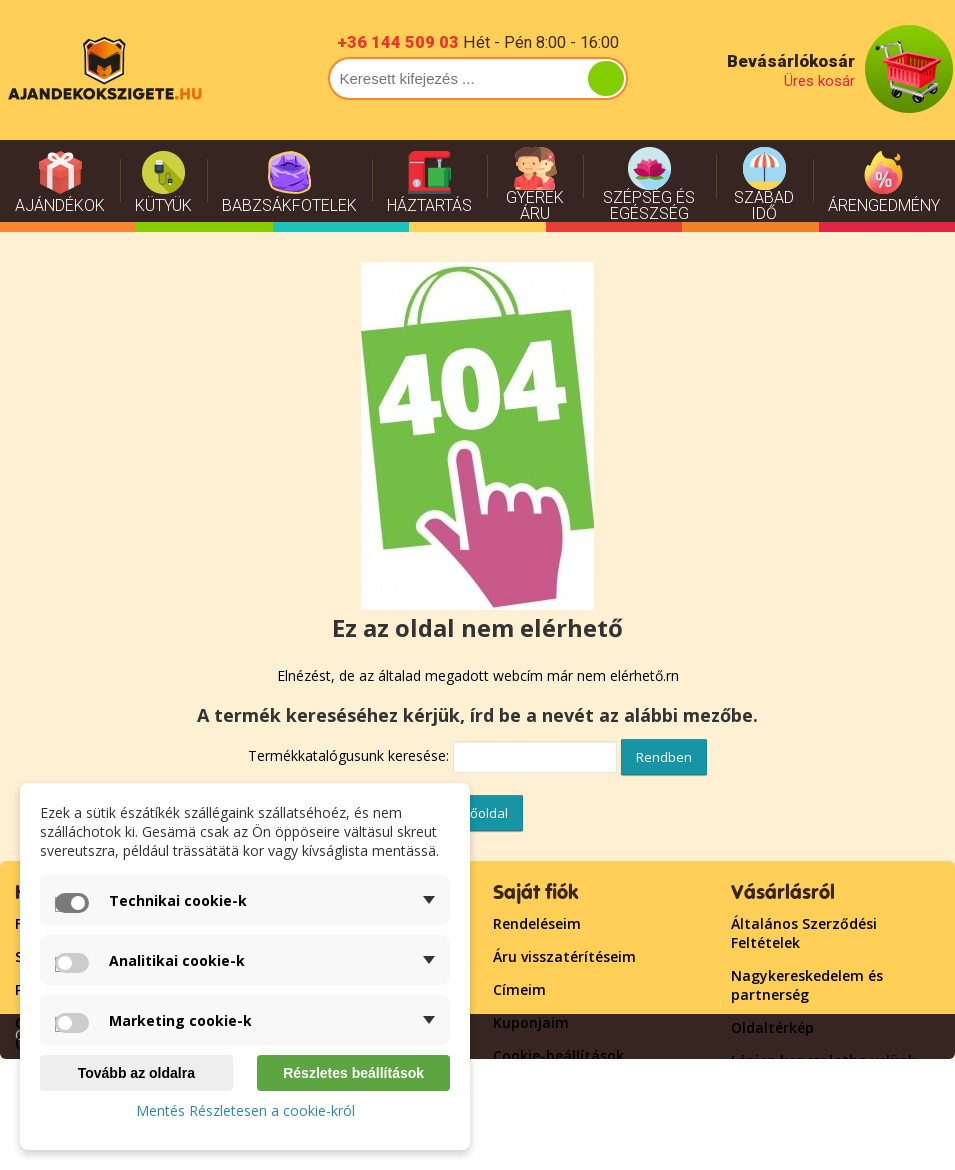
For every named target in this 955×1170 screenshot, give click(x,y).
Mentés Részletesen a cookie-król (245, 1110)
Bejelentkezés (541, 1088)
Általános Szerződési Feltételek (804, 933)
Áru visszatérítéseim (564, 956)
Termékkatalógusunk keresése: (348, 755)
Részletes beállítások (353, 1073)
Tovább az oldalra (136, 1073)
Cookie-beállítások (558, 1055)
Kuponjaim (531, 1022)
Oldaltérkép (772, 1027)
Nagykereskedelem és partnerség (807, 985)
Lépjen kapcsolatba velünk (823, 1060)
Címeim (519, 989)
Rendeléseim (537, 923)
